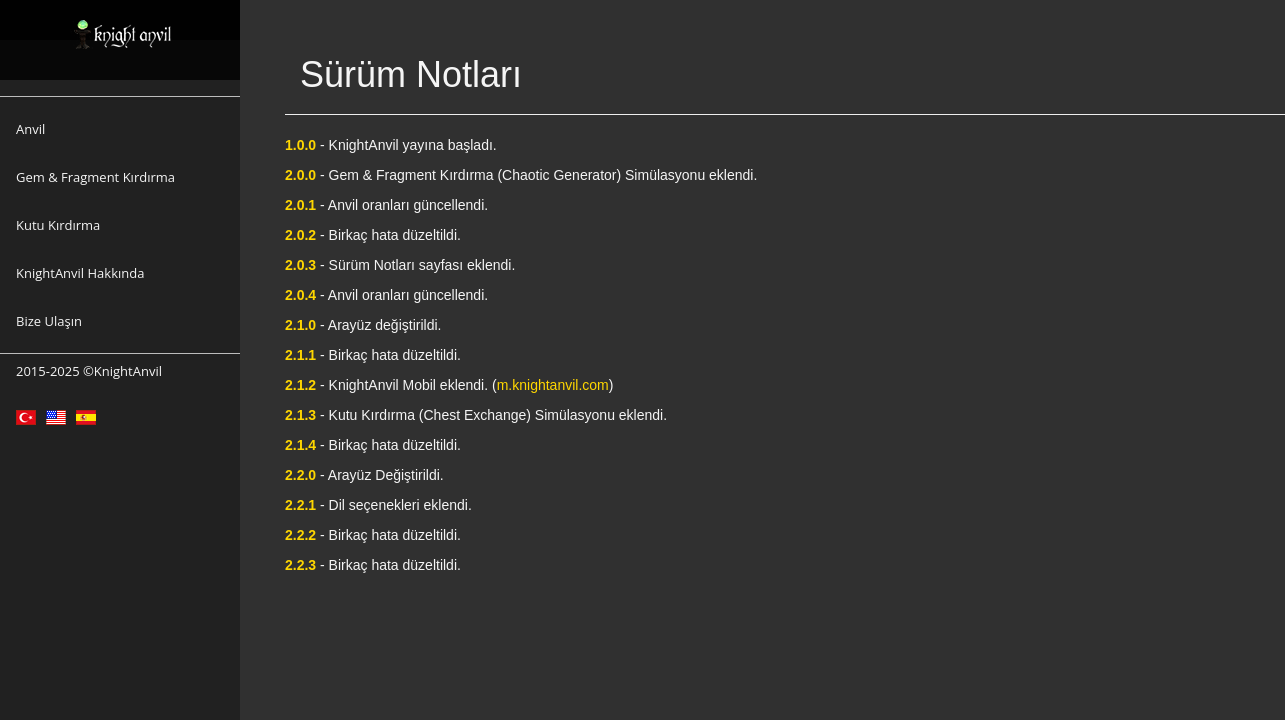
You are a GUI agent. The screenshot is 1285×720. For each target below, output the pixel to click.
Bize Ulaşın (49, 321)
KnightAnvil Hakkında (80, 273)
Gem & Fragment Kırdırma (95, 177)
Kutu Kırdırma (58, 225)
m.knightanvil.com (553, 385)
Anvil (30, 129)
